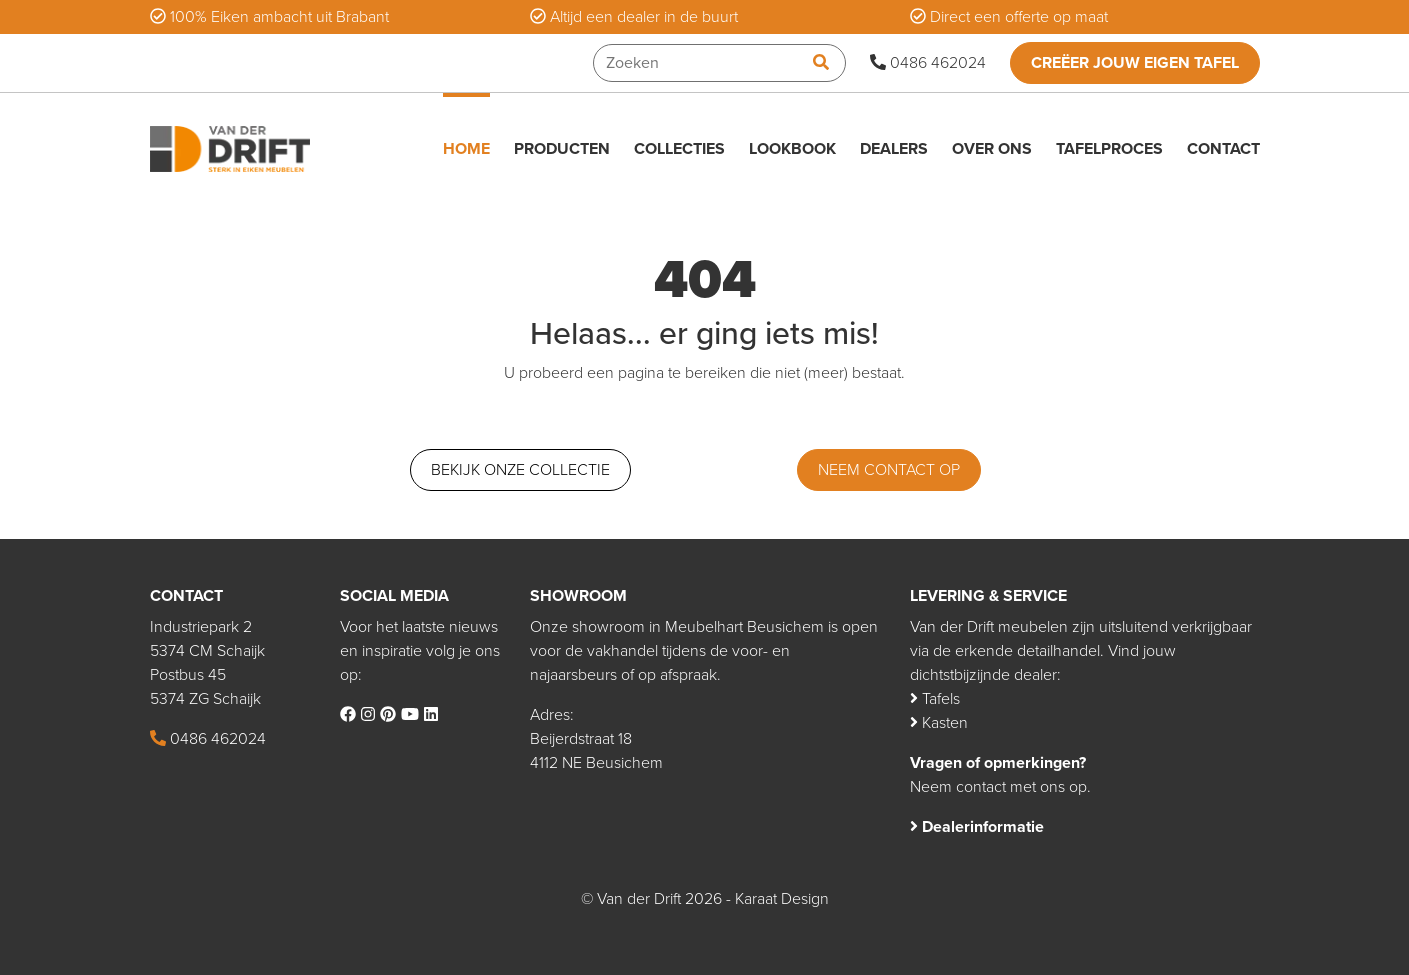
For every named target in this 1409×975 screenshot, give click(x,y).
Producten (562, 149)
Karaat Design (782, 899)
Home (466, 149)
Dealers (894, 149)
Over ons (992, 149)
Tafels (935, 699)
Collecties (679, 149)
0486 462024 (928, 63)
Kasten (939, 723)
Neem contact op (889, 470)
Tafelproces (1109, 149)
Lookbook (792, 149)
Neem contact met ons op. (1000, 787)
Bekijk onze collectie (520, 470)
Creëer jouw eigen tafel (1135, 63)
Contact (1223, 149)
